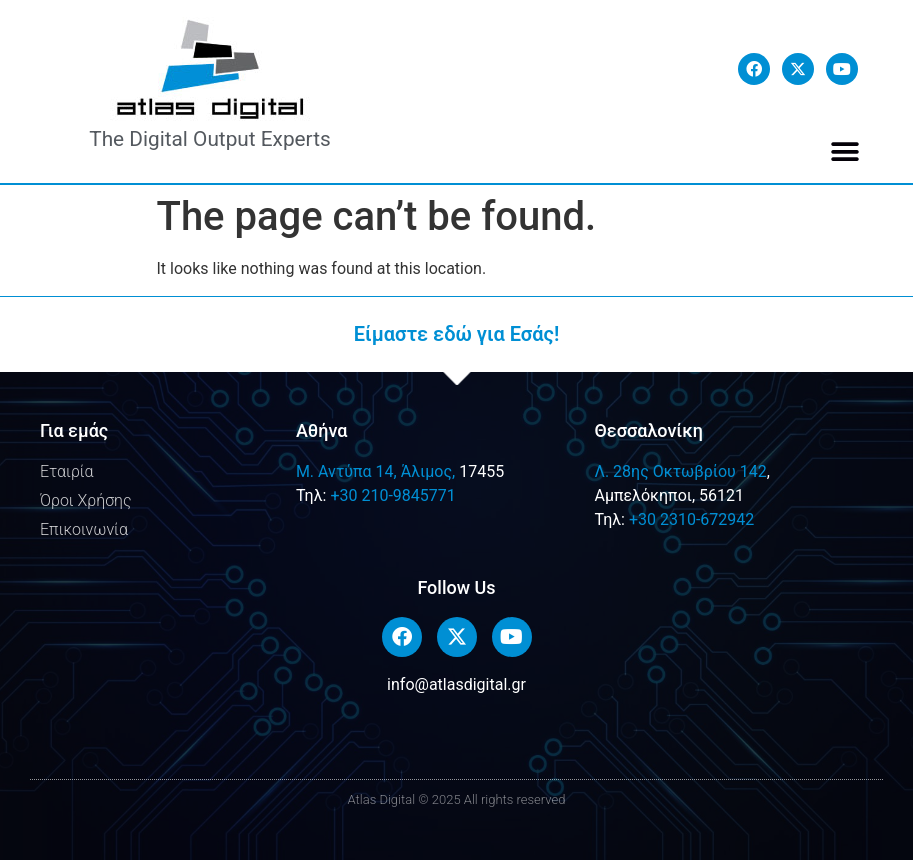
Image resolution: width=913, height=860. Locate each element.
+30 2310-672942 (691, 519)
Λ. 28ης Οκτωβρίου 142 (680, 471)
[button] (844, 151)
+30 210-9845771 (392, 495)
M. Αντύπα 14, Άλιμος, (375, 471)
